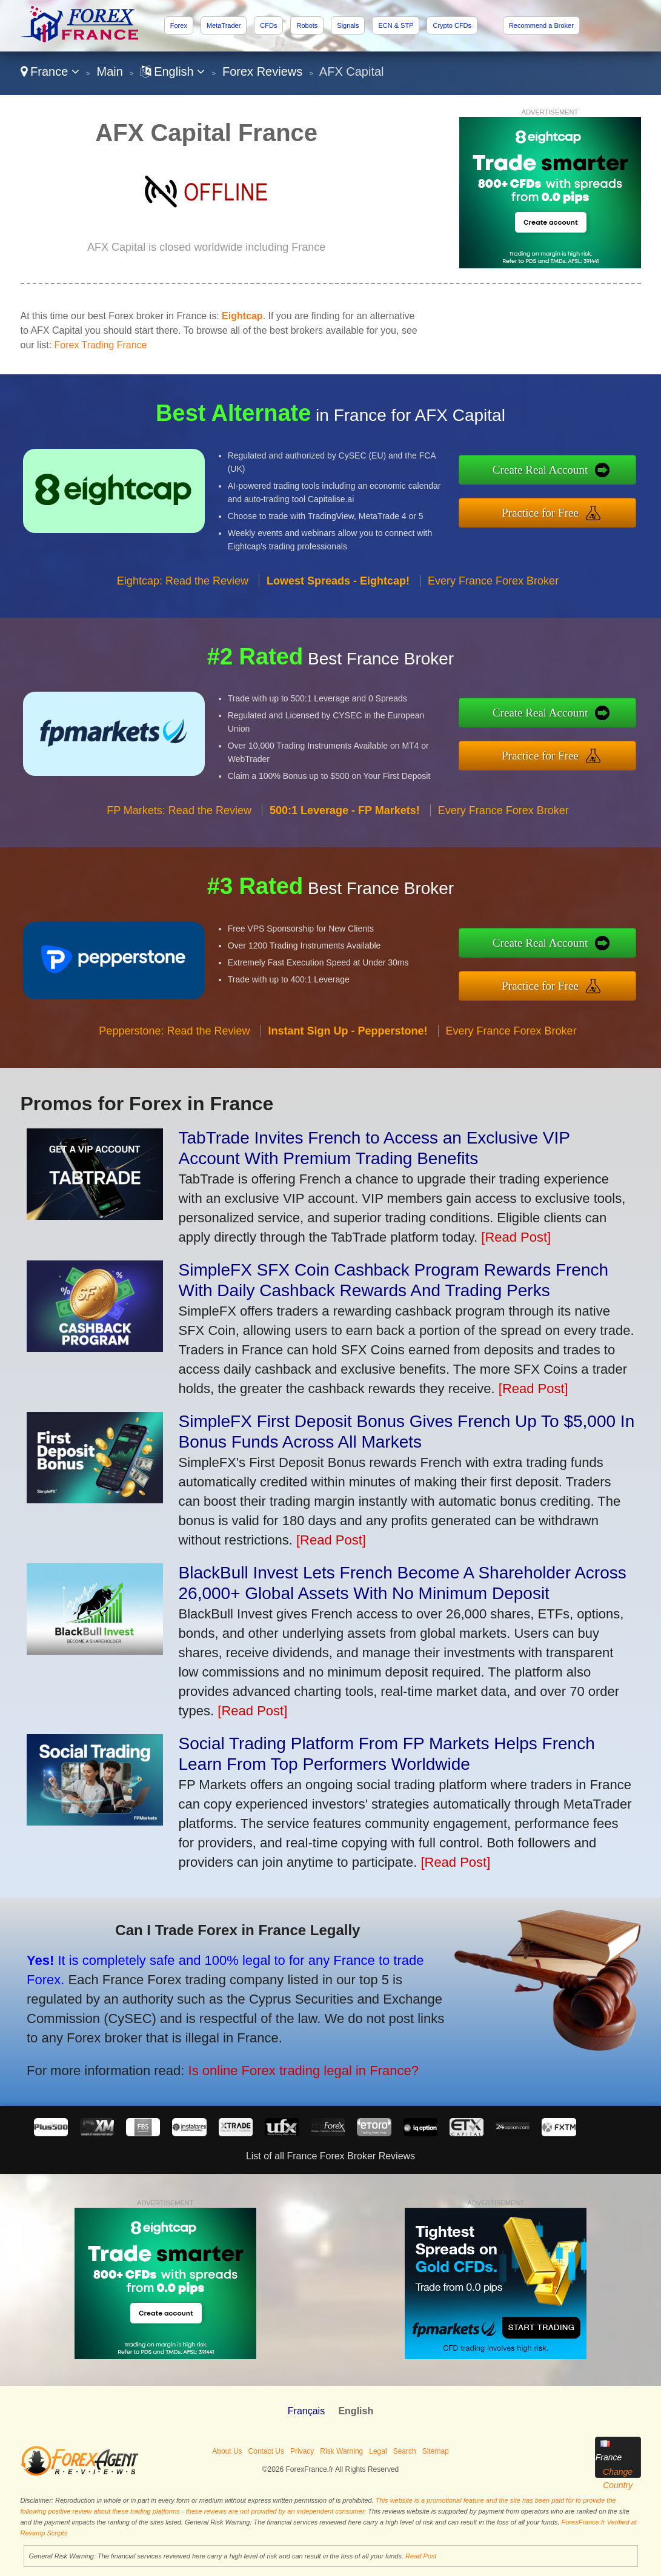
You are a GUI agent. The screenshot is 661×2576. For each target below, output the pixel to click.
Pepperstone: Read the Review (174, 1038)
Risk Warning (341, 2451)
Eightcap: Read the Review (182, 588)
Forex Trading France (101, 345)
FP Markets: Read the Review (179, 818)
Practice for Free (548, 511)
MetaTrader (224, 25)
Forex (178, 25)
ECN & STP (395, 25)
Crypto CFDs (452, 25)
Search (404, 2451)
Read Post (420, 2556)
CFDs (268, 25)
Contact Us (266, 2451)
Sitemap (435, 2451)
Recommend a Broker (541, 25)
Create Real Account (548, 471)
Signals (348, 25)
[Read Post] (516, 1237)
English (173, 71)
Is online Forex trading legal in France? (292, 2067)
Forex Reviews (262, 71)
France (50, 71)
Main (110, 71)
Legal (378, 2451)
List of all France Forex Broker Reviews (330, 2156)
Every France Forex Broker (493, 588)
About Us (227, 2451)
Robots (306, 25)
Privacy (302, 2451)
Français (306, 2411)
